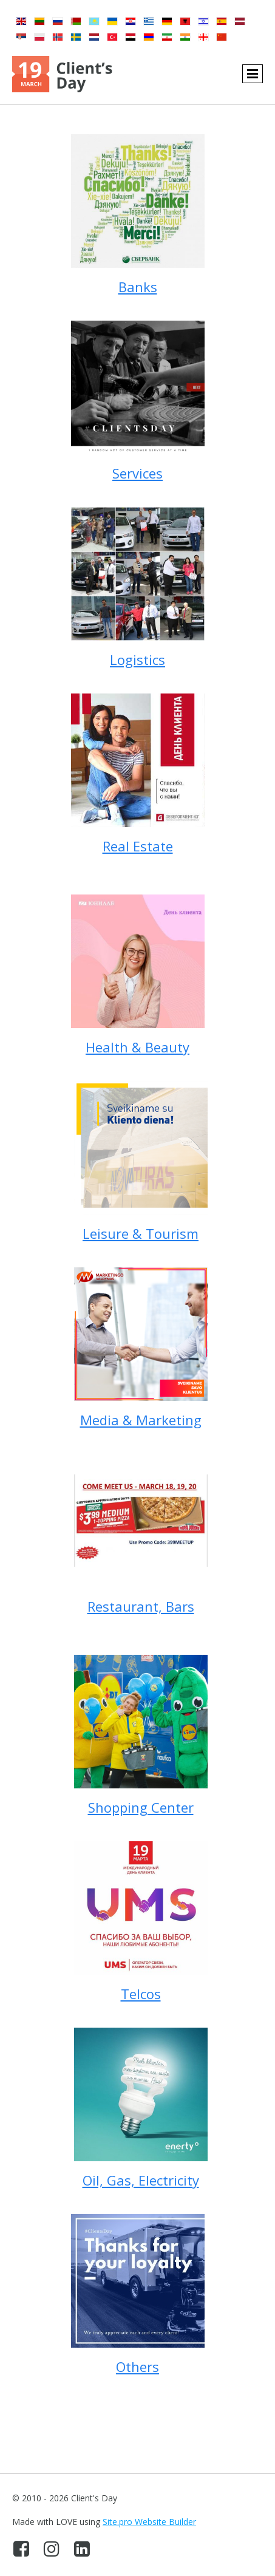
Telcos (141, 1994)
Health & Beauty (137, 1047)
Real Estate (138, 846)
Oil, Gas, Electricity (141, 2180)
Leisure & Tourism (141, 1233)
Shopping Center (141, 1807)
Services (137, 473)
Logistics (137, 659)
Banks (137, 287)
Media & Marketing (141, 1420)
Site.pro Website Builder (149, 2521)
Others (137, 2366)
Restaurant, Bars (140, 1606)
